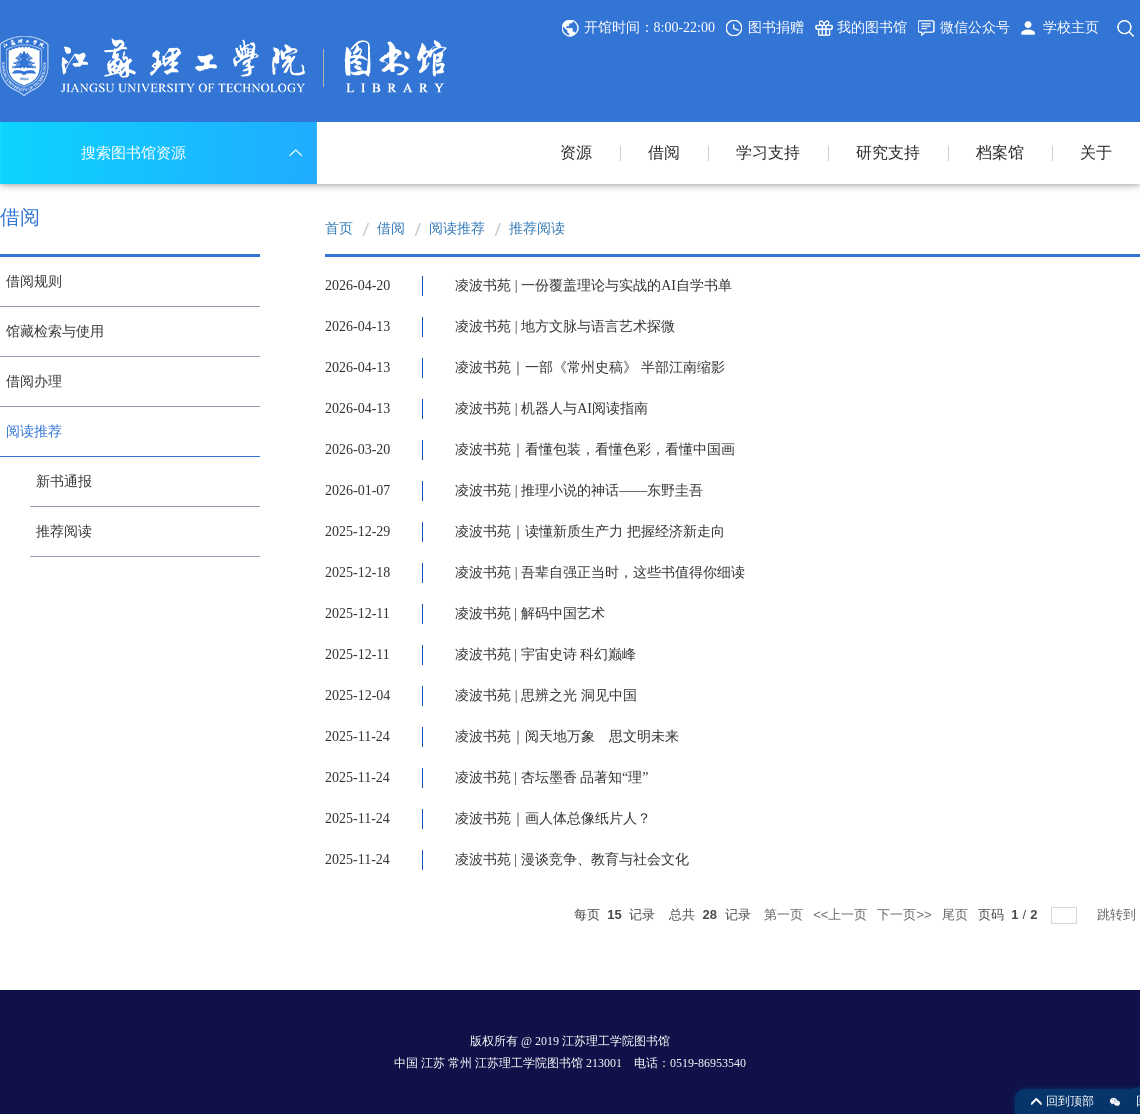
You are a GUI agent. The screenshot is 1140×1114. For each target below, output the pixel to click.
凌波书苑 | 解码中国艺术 (530, 613)
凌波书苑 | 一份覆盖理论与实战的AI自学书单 (593, 285)
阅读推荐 (457, 228)
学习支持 (768, 152)
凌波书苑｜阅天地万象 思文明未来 (567, 736)
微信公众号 (975, 27)
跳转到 (1118, 914)
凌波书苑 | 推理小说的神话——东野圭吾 (579, 490)
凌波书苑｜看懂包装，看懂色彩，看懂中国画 (595, 449)
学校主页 (1071, 27)
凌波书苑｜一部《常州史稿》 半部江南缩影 (590, 367)
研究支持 (888, 152)
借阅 (664, 152)
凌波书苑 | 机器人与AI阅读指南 (551, 408)
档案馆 (1000, 152)
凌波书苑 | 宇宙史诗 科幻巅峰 (545, 654)
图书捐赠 (776, 27)
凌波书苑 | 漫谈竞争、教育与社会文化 (572, 859)
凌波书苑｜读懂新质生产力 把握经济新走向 (590, 531)
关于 (1096, 152)
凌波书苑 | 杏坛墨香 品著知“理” (552, 777)
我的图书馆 (872, 27)
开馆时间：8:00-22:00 (649, 27)
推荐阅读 (537, 228)
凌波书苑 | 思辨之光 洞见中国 (545, 695)
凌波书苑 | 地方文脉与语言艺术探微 (565, 326)
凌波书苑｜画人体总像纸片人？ (553, 818)
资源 (576, 152)
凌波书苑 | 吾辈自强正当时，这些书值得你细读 (600, 572)
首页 (339, 228)
